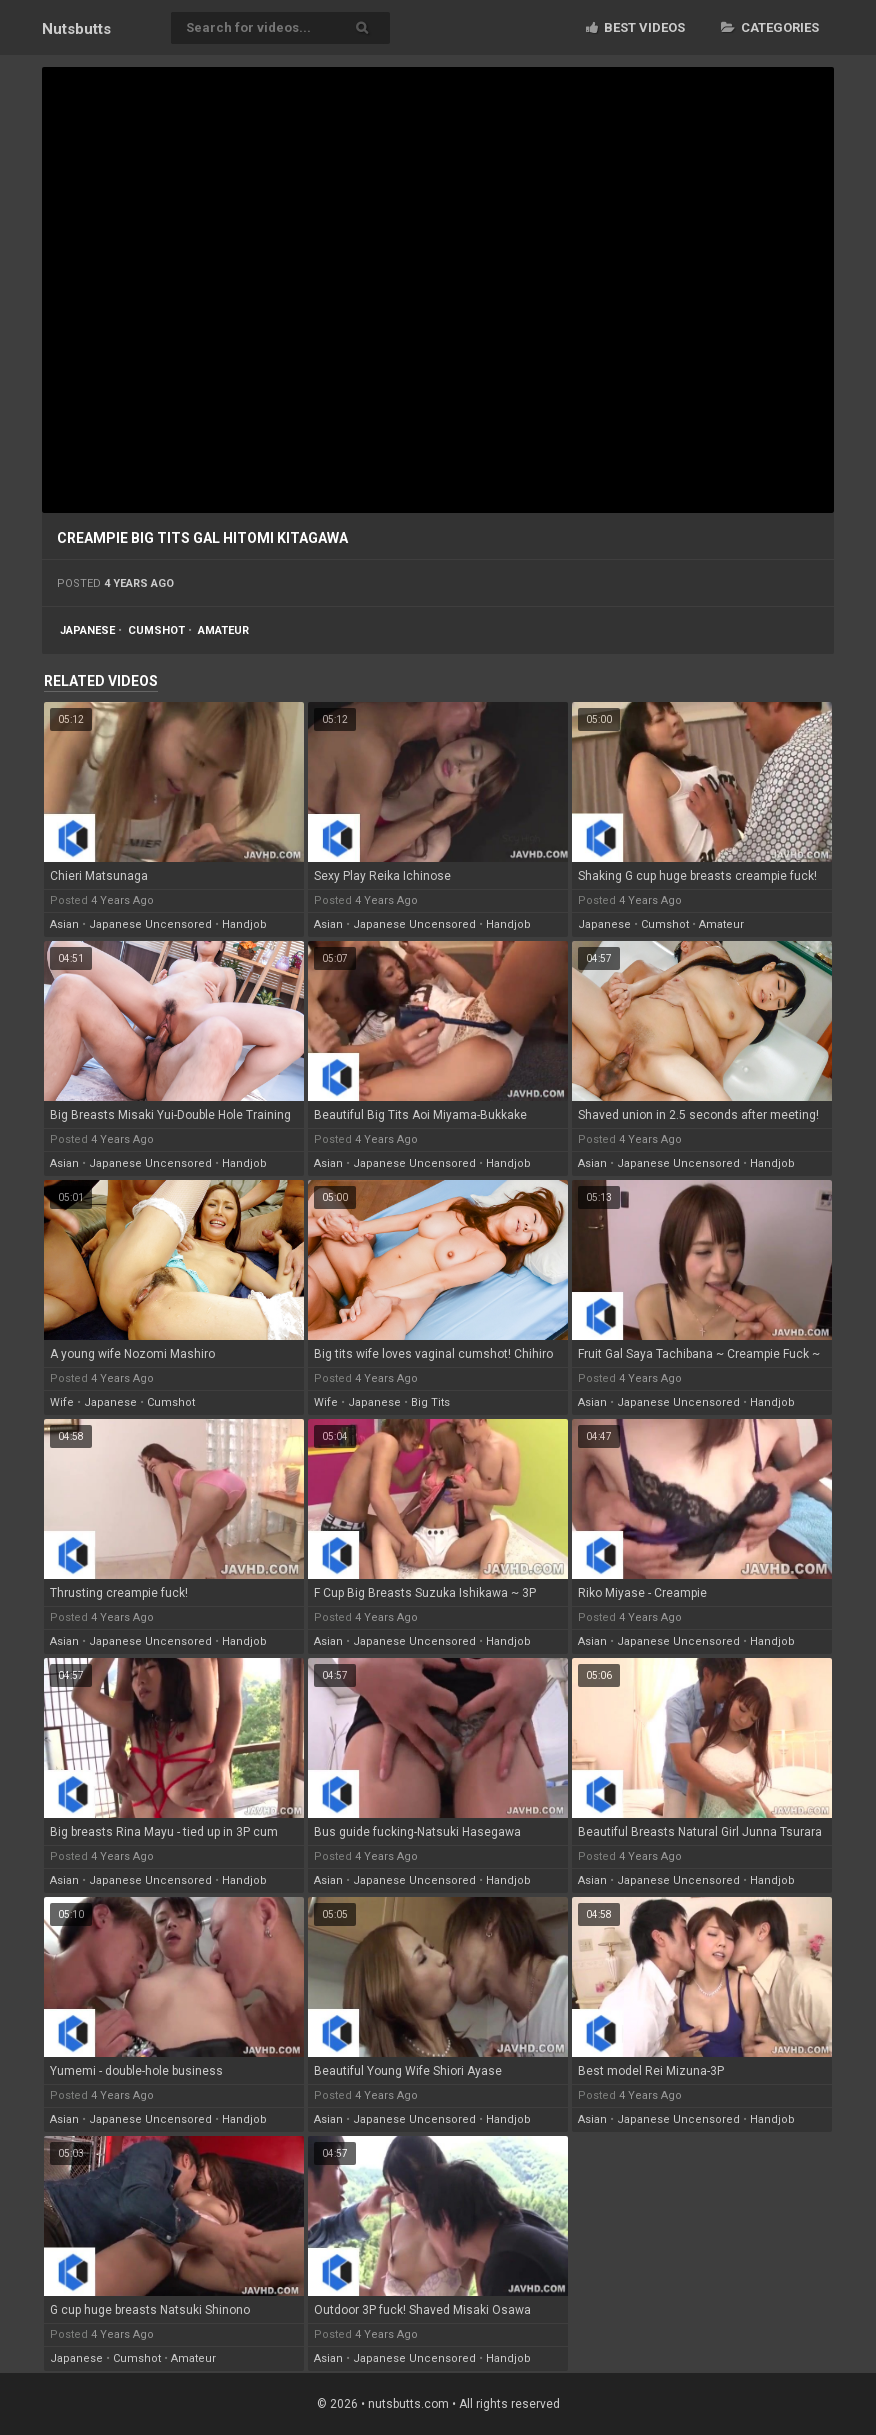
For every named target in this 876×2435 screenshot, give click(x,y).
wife (62, 1402)
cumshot (156, 630)
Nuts (76, 29)
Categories (770, 27)
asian (64, 924)
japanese (87, 630)
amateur (223, 630)
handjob (244, 924)
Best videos (635, 27)
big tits (430, 1402)
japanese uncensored (150, 924)
